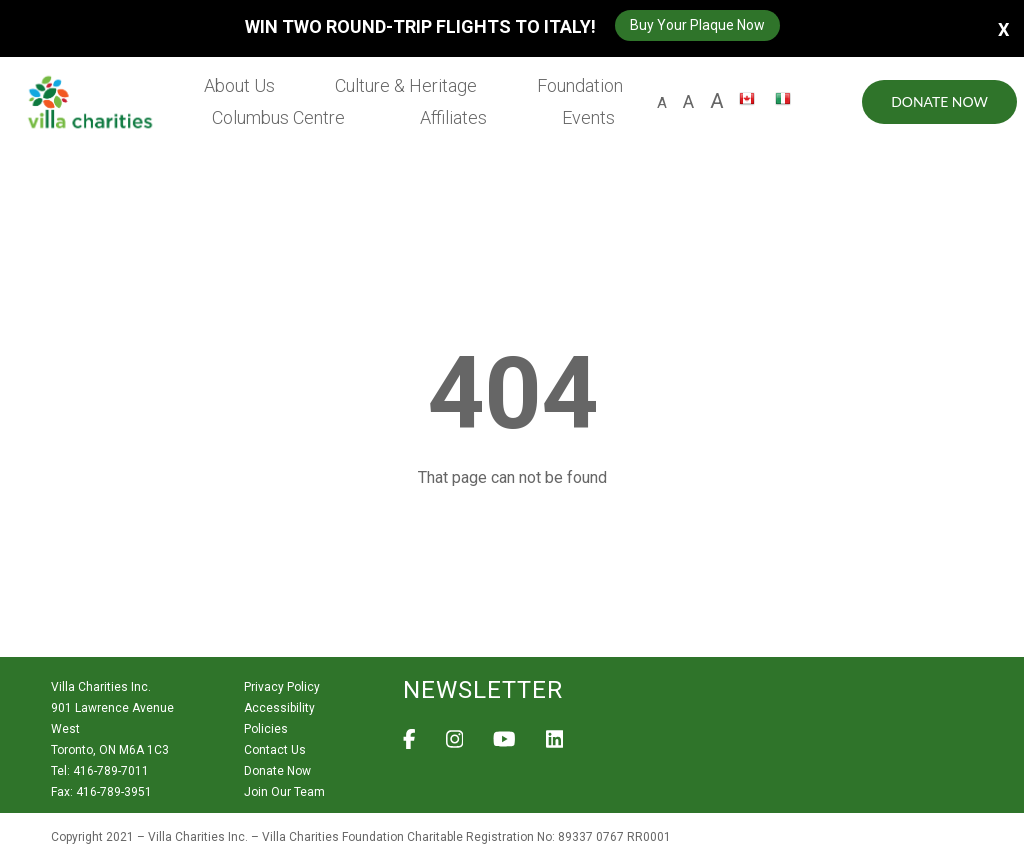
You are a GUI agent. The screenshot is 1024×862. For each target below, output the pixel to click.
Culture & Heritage (407, 85)
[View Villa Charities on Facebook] (409, 745)
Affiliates (454, 117)
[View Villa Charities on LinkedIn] (555, 745)
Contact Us (275, 750)
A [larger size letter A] (716, 101)
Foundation (580, 85)
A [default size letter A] (661, 103)
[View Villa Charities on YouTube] (504, 745)
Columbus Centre (280, 117)
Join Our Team (284, 792)
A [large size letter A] (687, 101)
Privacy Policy (282, 687)
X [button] (1003, 28)
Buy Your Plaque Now (697, 25)
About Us (241, 85)
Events (588, 117)
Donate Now (938, 101)
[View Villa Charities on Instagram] (455, 745)
